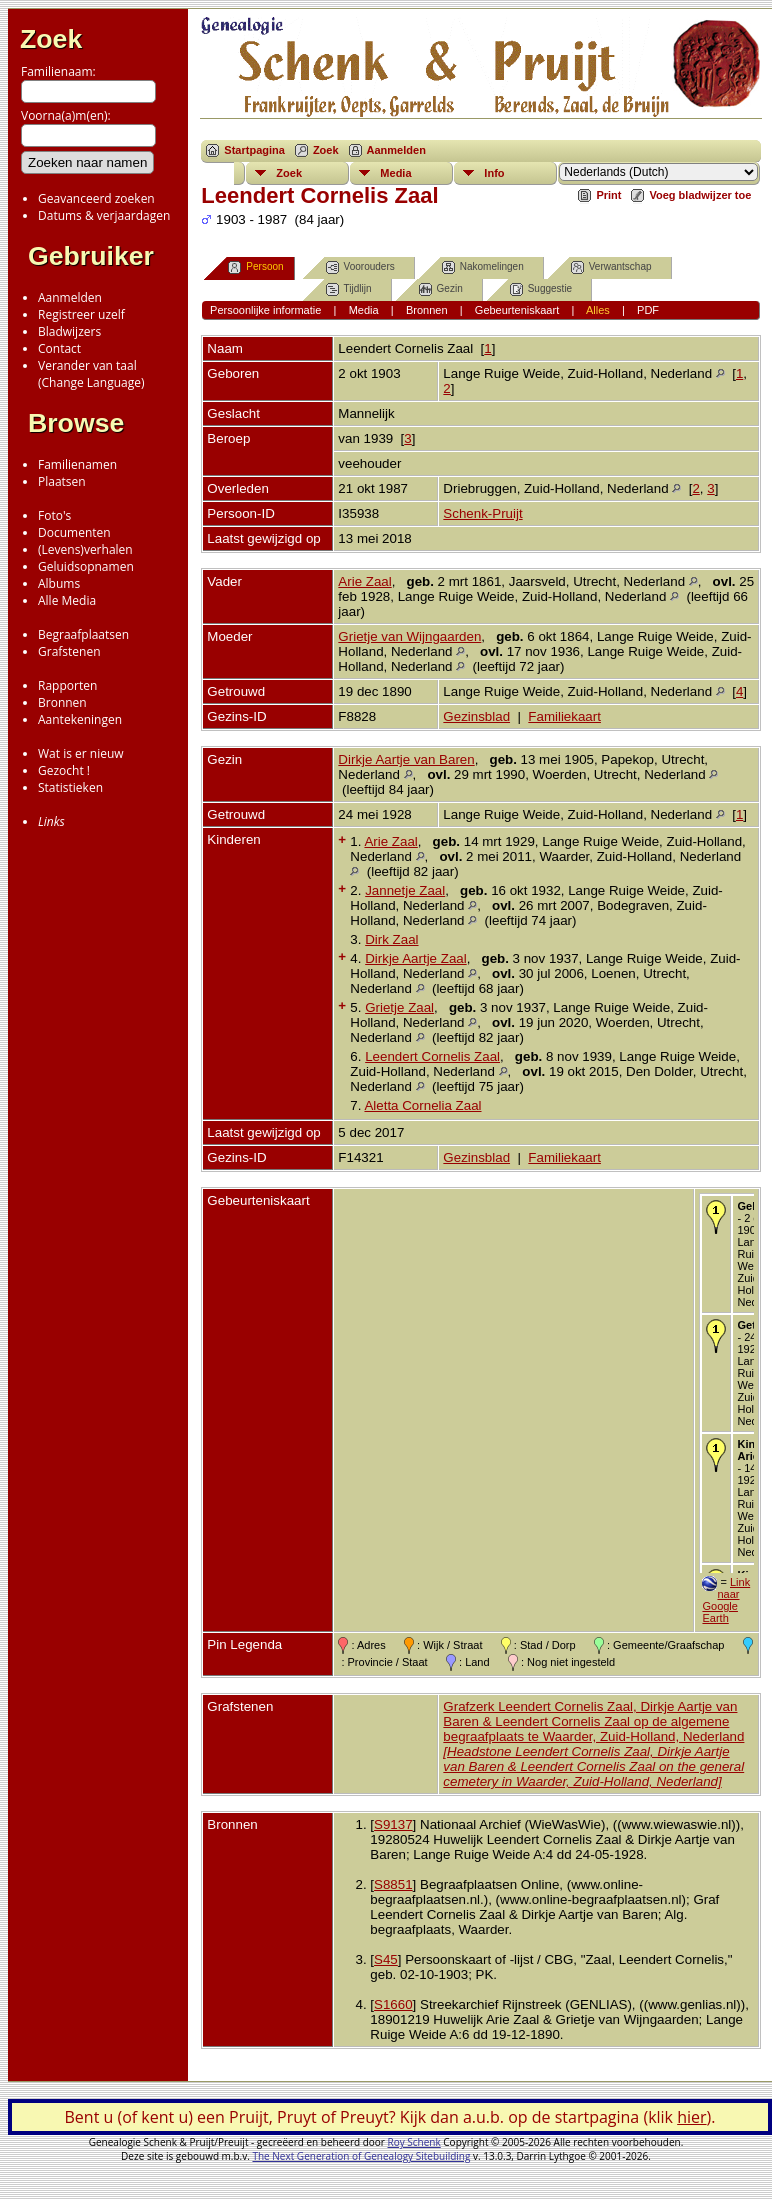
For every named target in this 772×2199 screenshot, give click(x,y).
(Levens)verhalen (85, 549)
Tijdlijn (349, 289)
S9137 (393, 1824)
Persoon (255, 267)
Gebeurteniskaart (517, 310)
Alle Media (67, 600)
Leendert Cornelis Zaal (432, 1056)
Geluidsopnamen (86, 566)
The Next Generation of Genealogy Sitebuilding (361, 2156)
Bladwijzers (69, 331)
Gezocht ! (64, 770)
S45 (386, 1959)
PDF (648, 310)
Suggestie (541, 289)
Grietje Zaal (399, 1007)
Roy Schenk (414, 2142)
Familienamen (77, 464)
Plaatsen (62, 481)
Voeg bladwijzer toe (700, 195)
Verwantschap (611, 267)
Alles (598, 310)
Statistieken (70, 787)
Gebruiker (91, 256)
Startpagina (254, 150)
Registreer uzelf (81, 314)
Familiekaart (564, 716)
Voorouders (360, 267)
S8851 (393, 1884)
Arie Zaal (364, 581)
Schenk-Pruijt (482, 513)
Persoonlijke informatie (265, 310)
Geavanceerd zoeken (96, 198)
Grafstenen (69, 651)
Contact (59, 348)
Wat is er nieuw (81, 753)
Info (494, 173)
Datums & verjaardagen (104, 215)
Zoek (51, 39)
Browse (76, 423)
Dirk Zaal (391, 939)
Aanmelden (70, 297)
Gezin (441, 289)
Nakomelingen (483, 267)
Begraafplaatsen (83, 634)
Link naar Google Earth (726, 1600)
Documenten (74, 532)
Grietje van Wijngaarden (409, 636)
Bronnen (62, 702)
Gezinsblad (476, 716)
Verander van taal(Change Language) (91, 374)
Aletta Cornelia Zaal (422, 1105)
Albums (59, 583)
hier (691, 2117)
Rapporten (67, 685)
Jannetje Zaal (405, 890)
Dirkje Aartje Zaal (415, 958)
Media (395, 173)
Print (608, 195)
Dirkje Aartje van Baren (406, 759)
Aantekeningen (80, 719)
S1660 (393, 2004)
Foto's (54, 515)
